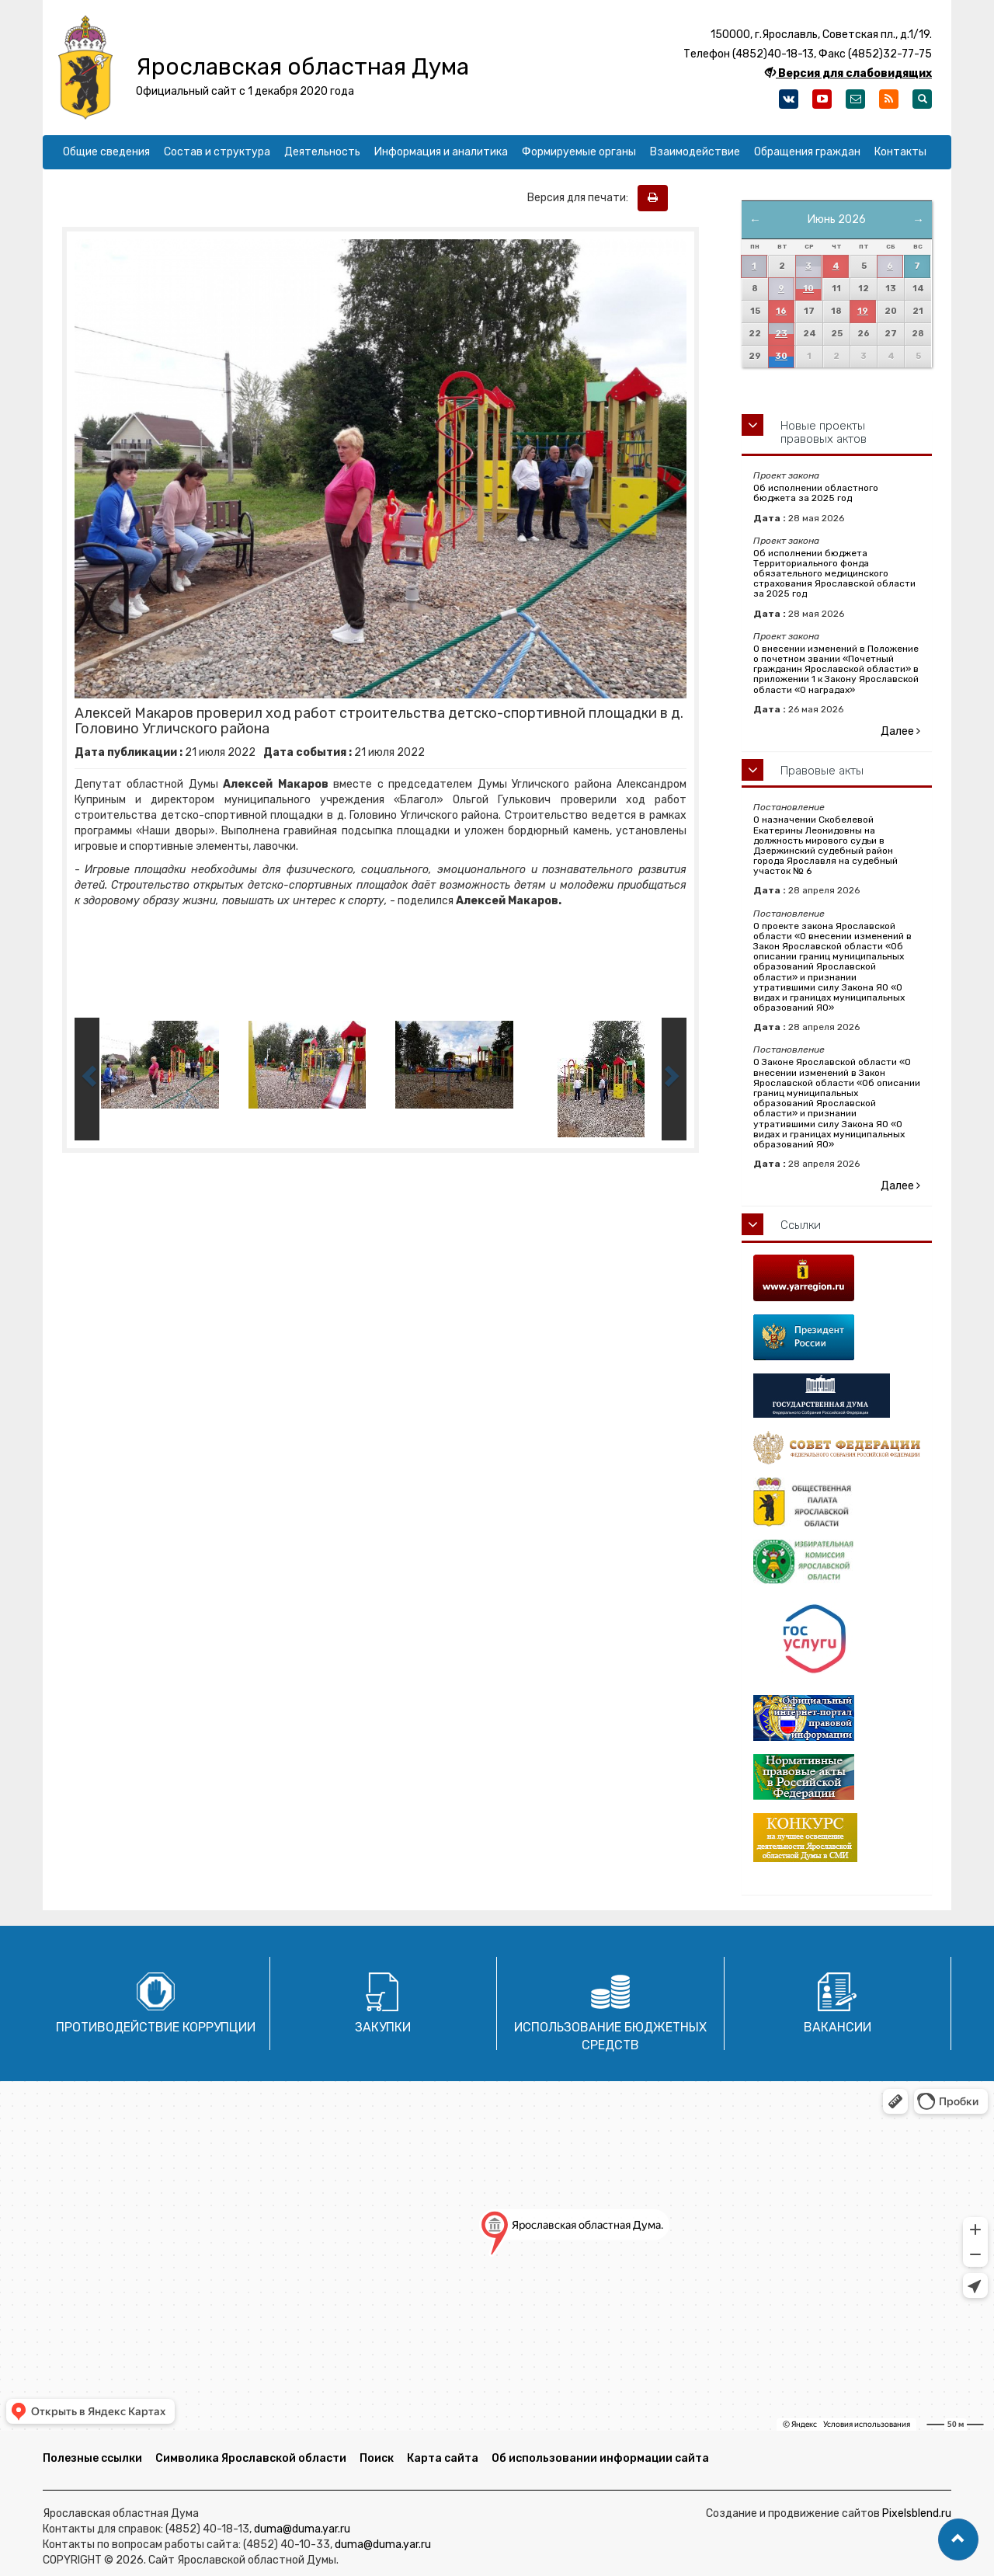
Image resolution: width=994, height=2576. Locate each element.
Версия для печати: (581, 197)
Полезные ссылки (92, 2458)
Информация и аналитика (441, 151)
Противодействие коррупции (155, 2027)
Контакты (900, 151)
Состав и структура (217, 151)
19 (862, 311)
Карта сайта (442, 2458)
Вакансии (837, 2027)
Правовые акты (822, 771)
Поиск (377, 2458)
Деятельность (322, 151)
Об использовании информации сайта (600, 2458)
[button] (958, 2539)
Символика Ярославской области (250, 2458)
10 (808, 289)
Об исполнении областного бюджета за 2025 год (815, 492)
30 (781, 356)
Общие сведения (106, 151)
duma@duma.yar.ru (302, 2529)
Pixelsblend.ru (916, 2513)
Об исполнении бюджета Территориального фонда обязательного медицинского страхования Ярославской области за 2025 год (834, 574)
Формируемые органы (579, 151)
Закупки (383, 2027)
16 (781, 311)
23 (781, 334)
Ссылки (800, 1225)
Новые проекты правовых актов (823, 432)
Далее (900, 731)
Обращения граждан (807, 151)
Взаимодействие (695, 151)
